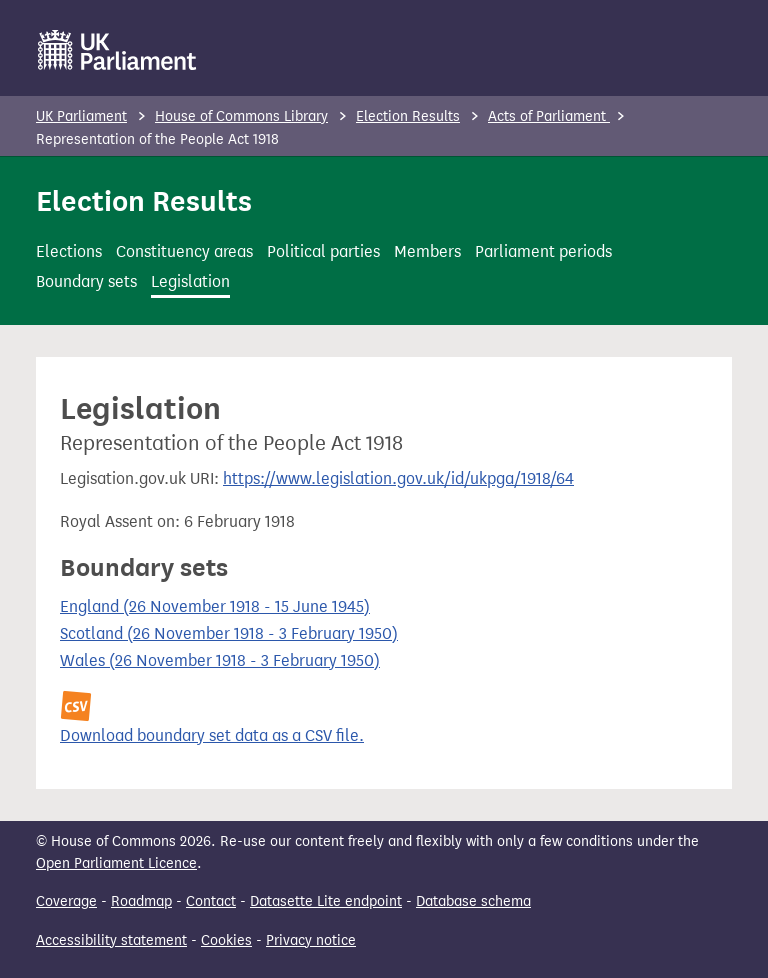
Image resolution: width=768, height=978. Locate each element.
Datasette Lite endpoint (326, 901)
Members (427, 251)
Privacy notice (311, 940)
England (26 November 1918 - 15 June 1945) (215, 606)
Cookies (226, 940)
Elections (69, 251)
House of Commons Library (241, 116)
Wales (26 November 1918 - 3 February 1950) (220, 660)
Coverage (66, 901)
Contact (211, 901)
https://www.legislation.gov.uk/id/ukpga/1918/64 (398, 478)
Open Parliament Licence (116, 863)
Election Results (408, 116)
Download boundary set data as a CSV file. (212, 735)
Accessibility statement (111, 940)
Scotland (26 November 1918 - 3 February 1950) (229, 633)
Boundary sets (86, 281)
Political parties (323, 251)
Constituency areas (184, 251)
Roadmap (141, 901)
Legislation (190, 281)
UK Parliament (81, 116)
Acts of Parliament (549, 116)
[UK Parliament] (117, 50)
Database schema (473, 901)
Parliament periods (543, 251)
